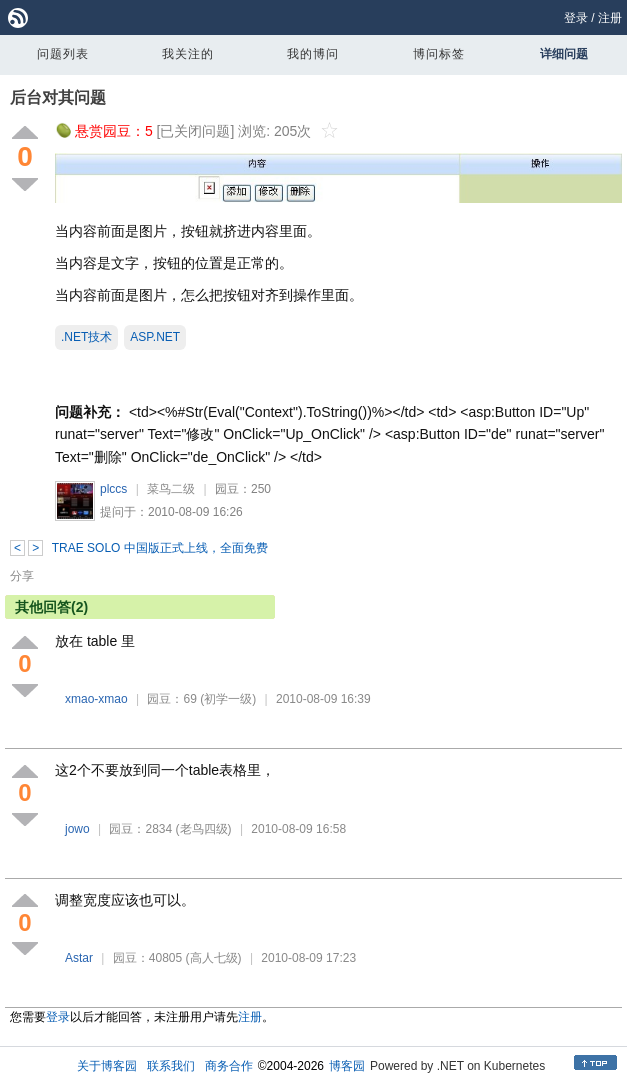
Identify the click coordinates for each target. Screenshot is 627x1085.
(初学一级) (228, 699)
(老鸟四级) (204, 829)
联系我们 (171, 1066)
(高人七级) (214, 958)
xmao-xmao (96, 699)
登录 (576, 18)
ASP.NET (155, 337)
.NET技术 (86, 337)
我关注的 (188, 54)
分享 (22, 576)
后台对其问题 (58, 97)
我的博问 (313, 54)
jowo (77, 829)
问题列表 (63, 54)
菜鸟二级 (171, 489)
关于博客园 (107, 1066)
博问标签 (439, 54)
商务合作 (229, 1066)
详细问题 (564, 54)
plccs (113, 489)
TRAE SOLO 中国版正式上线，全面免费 (160, 548)
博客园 (347, 1066)
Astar (79, 958)
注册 (610, 18)
